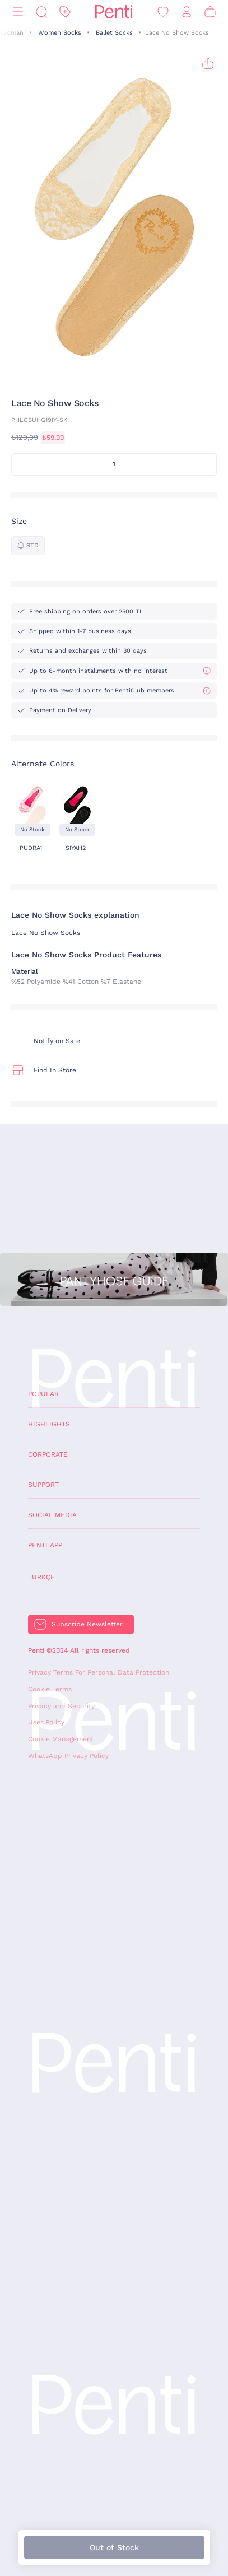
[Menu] (18, 12)
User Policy (46, 1722)
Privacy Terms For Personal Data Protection (98, 1672)
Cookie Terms (50, 1689)
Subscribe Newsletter (87, 1624)
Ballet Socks (114, 32)
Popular (43, 1394)
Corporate (48, 1454)
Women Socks (59, 32)
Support (43, 1485)
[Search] (41, 12)
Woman (12, 32)
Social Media (52, 1515)
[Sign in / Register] (186, 12)
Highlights (49, 1424)
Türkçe (41, 1577)
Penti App (45, 1545)
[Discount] (65, 12)
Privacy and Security (61, 1706)
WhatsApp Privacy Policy (68, 1756)
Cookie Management (61, 1739)
